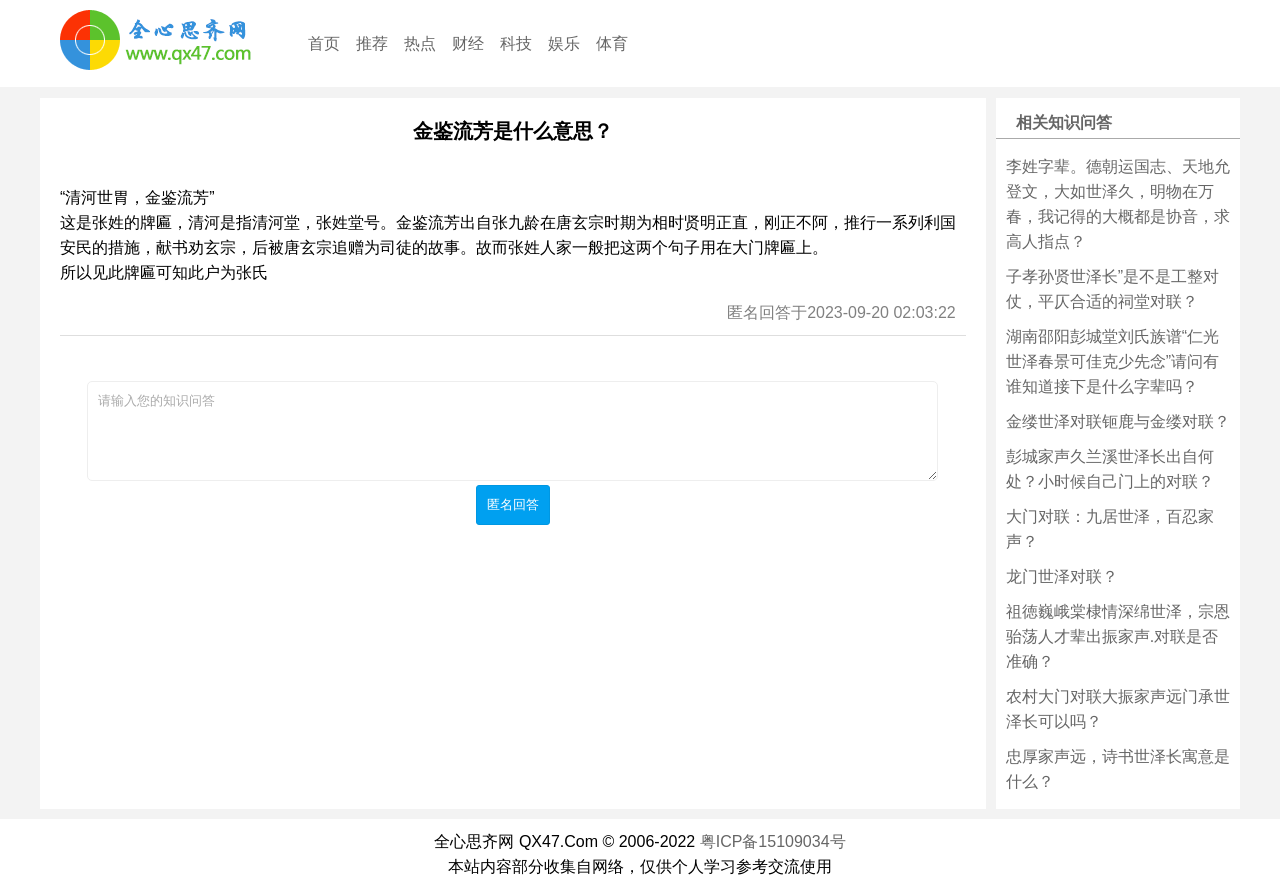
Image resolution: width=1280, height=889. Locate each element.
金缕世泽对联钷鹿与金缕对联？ (1118, 421)
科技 (516, 43)
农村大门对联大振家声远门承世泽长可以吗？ (1118, 709)
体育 (612, 43)
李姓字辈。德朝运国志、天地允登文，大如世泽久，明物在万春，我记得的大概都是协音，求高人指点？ (1118, 204)
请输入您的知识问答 (512, 431)
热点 (420, 43)
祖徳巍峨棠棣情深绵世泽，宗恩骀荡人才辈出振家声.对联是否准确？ (1118, 636)
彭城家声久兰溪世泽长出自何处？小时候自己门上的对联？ (1110, 469)
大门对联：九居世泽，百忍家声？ (1110, 529)
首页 (324, 43)
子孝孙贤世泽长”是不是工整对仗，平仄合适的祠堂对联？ (1112, 289)
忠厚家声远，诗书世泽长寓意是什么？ (1118, 769)
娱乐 (564, 43)
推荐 (372, 43)
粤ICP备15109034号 (773, 841)
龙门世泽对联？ (1062, 576)
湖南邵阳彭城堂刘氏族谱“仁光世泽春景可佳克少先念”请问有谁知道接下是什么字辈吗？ (1112, 361)
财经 (468, 43)
